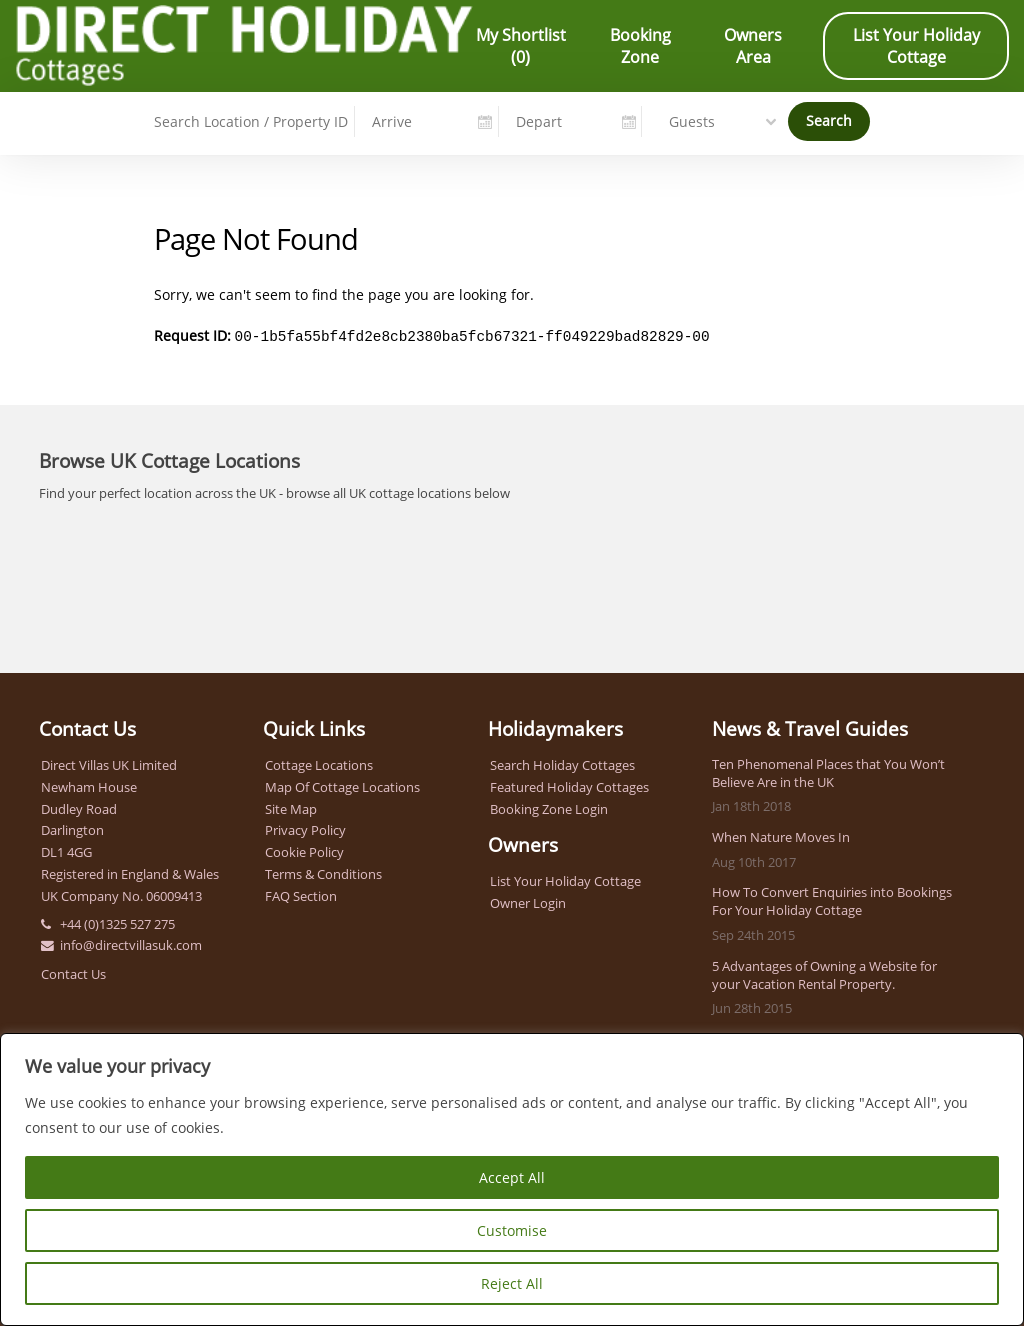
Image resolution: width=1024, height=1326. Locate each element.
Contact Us (73, 972)
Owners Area (753, 46)
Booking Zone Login (549, 807)
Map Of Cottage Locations (342, 785)
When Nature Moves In (781, 835)
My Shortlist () (521, 46)
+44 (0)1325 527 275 (117, 922)
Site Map (291, 807)
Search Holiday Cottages (562, 763)
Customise (512, 1230)
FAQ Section (301, 894)
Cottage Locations (319, 763)
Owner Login (528, 901)
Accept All (512, 1177)
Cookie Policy (304, 850)
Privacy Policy (305, 828)
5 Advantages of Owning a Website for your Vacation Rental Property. (824, 973)
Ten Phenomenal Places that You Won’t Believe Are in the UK (828, 771)
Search (829, 119)
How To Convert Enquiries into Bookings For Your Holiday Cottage (832, 899)
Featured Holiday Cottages (569, 785)
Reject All (512, 1283)
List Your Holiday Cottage (916, 46)
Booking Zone (640, 46)
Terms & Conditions (323, 872)
